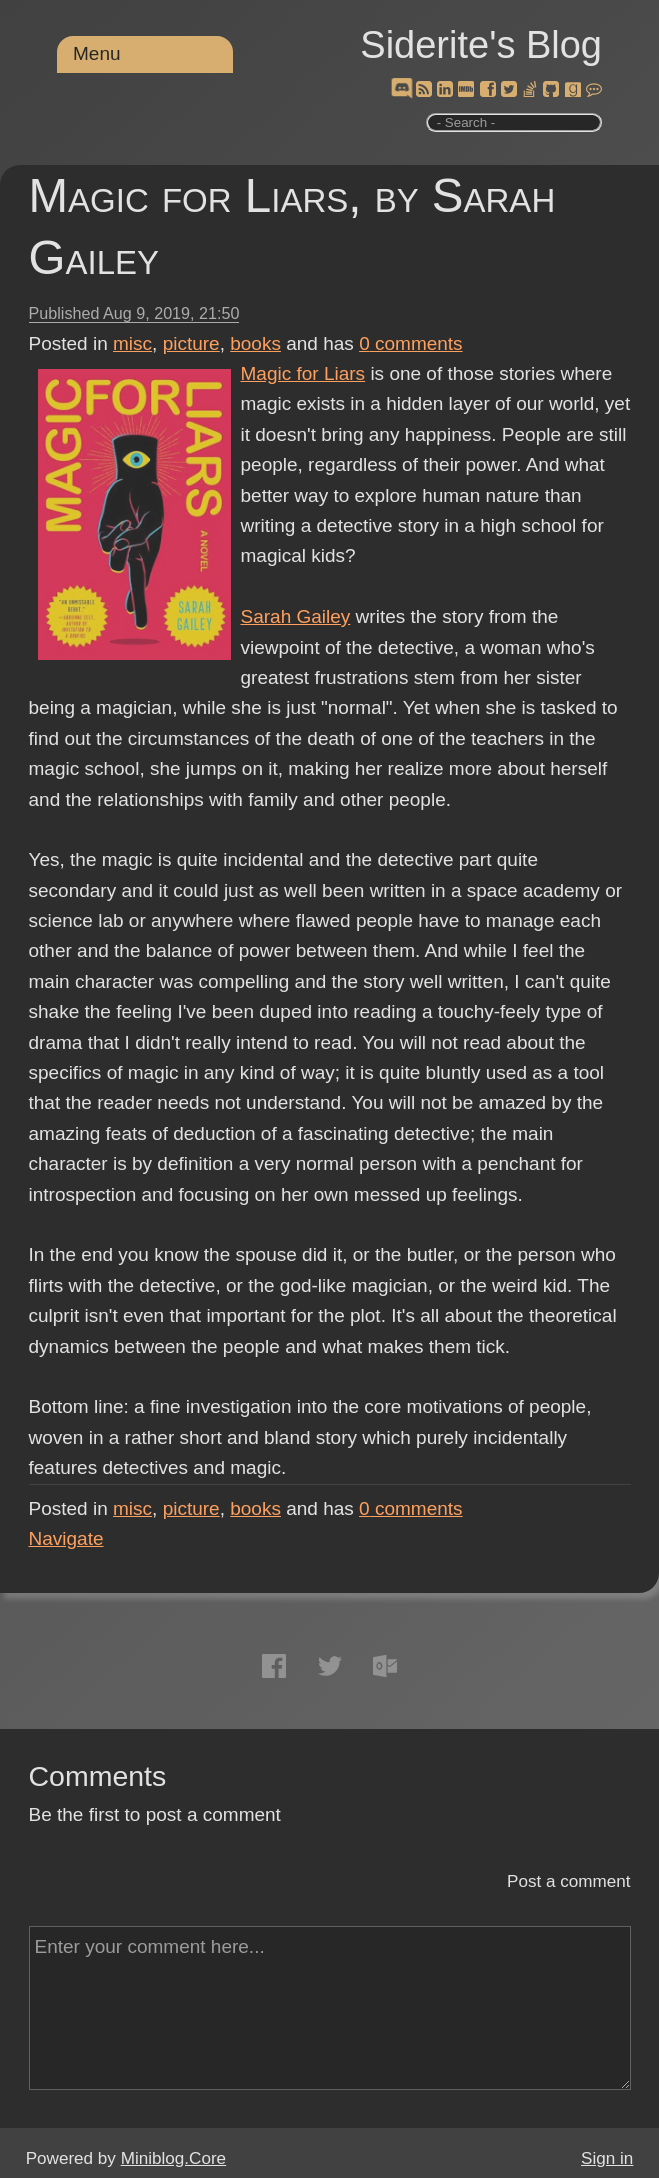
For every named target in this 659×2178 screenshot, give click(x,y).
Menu (97, 53)
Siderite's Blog (481, 45)
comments (411, 343)
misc (132, 343)
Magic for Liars (303, 373)
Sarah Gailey (296, 616)
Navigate (66, 1538)
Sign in (607, 2158)
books (255, 343)
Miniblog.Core (173, 2158)
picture (191, 343)
